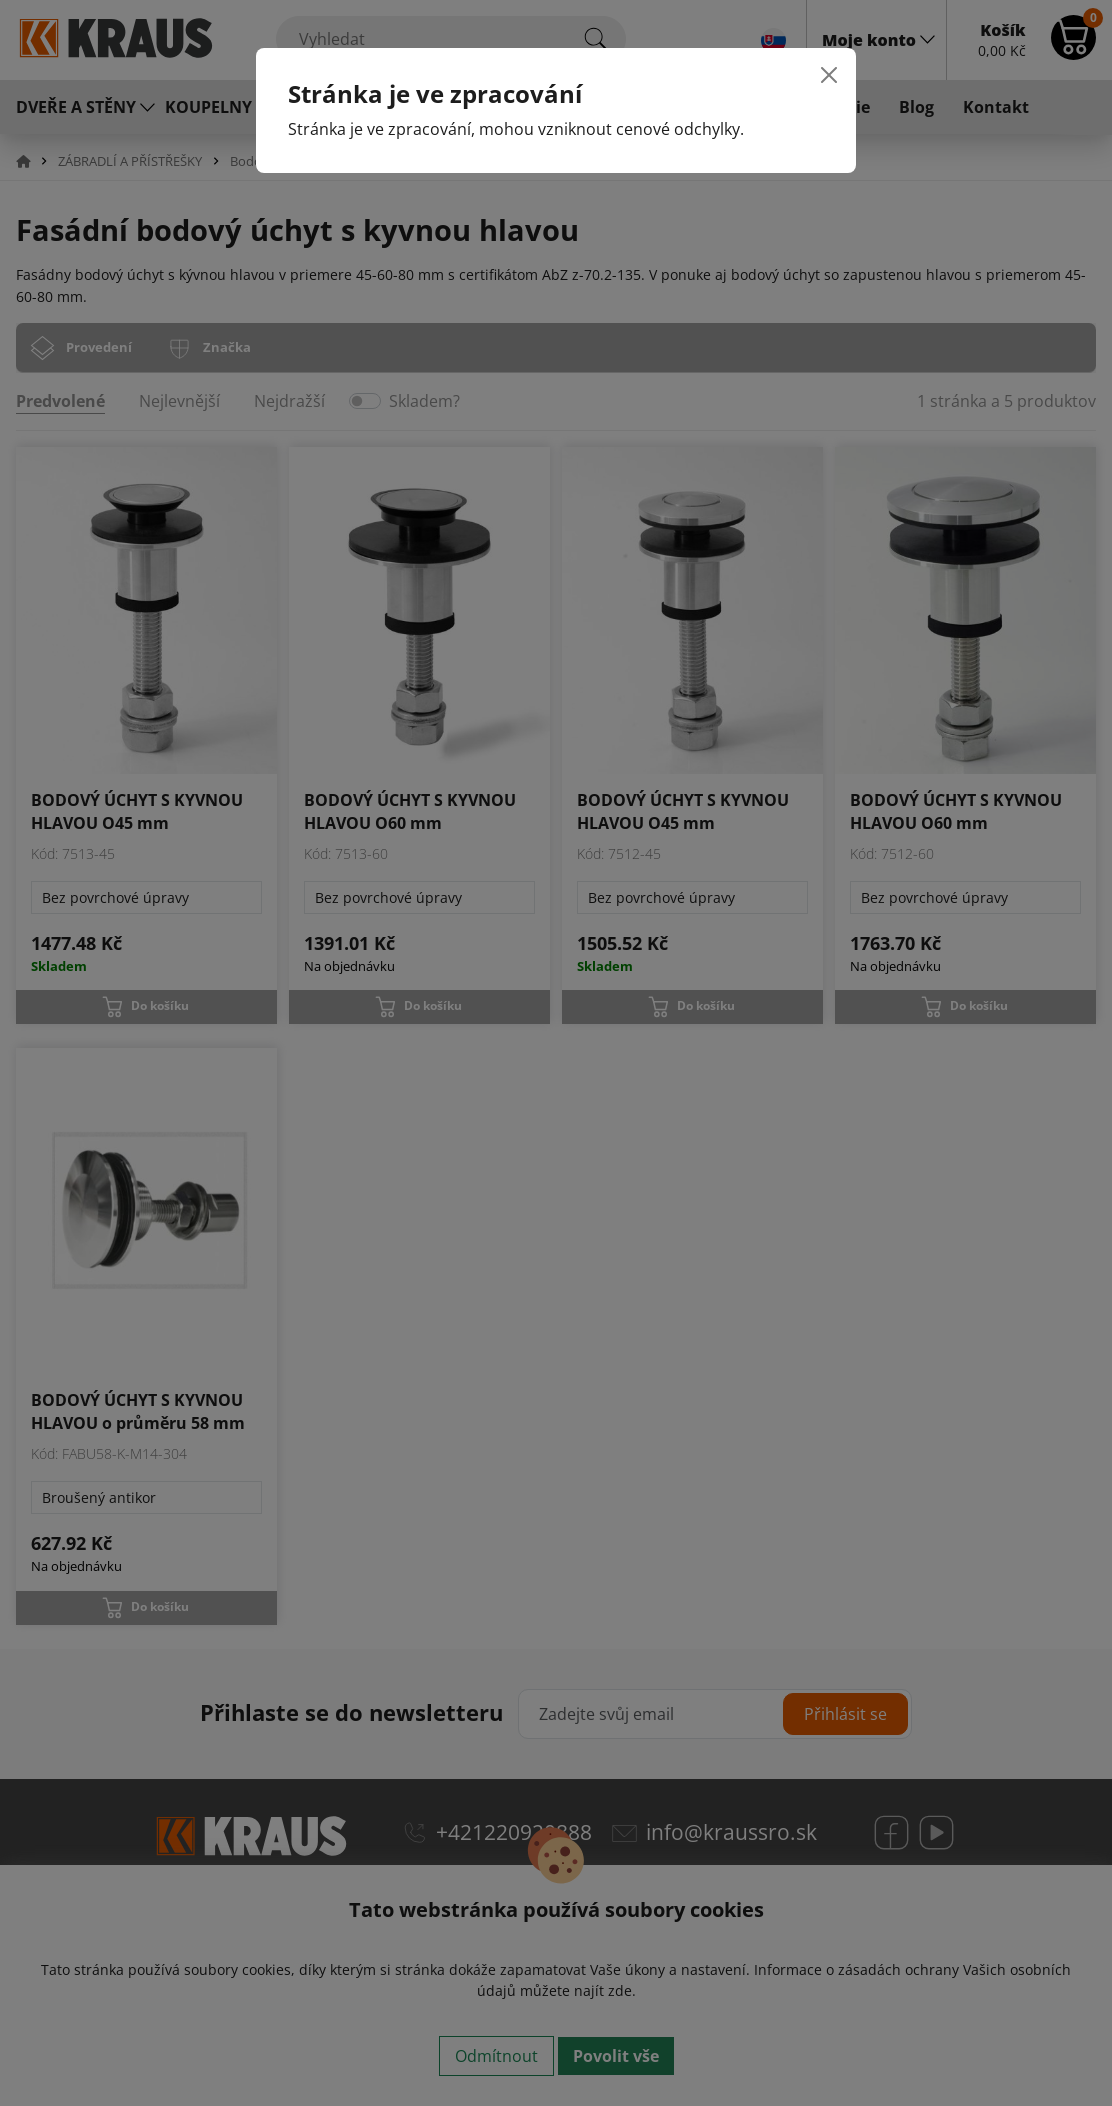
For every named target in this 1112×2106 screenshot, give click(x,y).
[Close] (829, 75)
